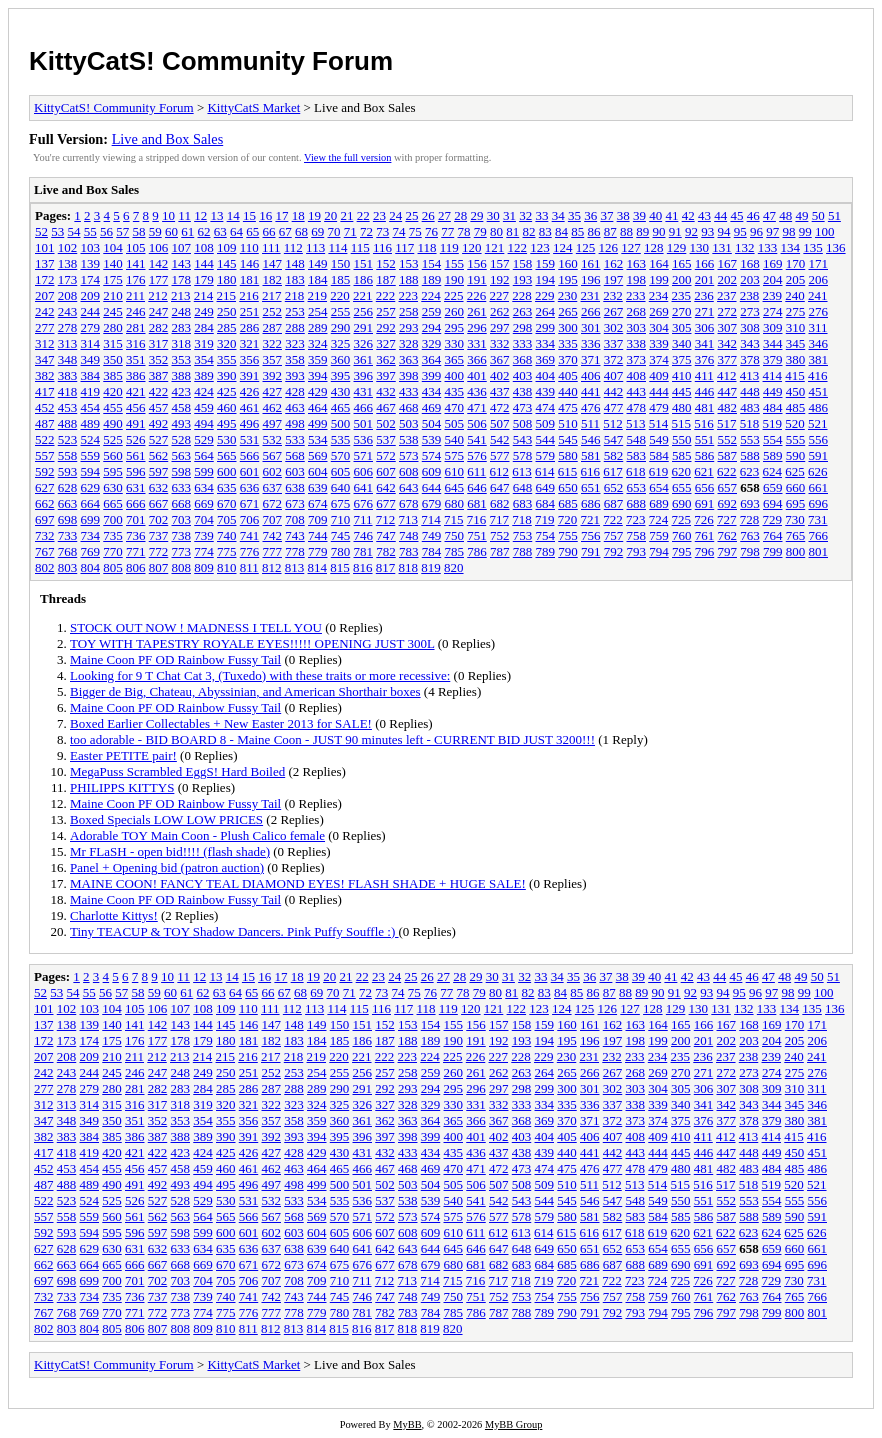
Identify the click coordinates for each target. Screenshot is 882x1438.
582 (614, 455)
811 (249, 567)
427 (273, 391)
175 (113, 279)
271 (705, 311)
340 (682, 343)
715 (454, 519)
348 (68, 359)
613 (522, 471)
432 (386, 391)
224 (431, 295)
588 (750, 455)
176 (136, 279)
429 (318, 391)
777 (273, 551)
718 (522, 519)
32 (525, 215)
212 (158, 295)
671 (250, 503)
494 (204, 423)
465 (341, 407)
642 (386, 487)
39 (639, 215)
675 (341, 503)
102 (68, 247)
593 (68, 471)
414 (773, 375)
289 (318, 327)
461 (250, 407)
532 (273, 439)
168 (750, 263)
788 (523, 551)
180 (227, 279)
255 (341, 311)
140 (113, 263)
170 (796, 263)
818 (409, 567)
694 (773, 503)
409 (659, 375)
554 (773, 439)
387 (159, 375)
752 (500, 535)
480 (682, 407)
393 (295, 375)
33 (541, 215)
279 (91, 327)
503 (409, 423)
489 (91, 423)
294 (432, 327)
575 (455, 455)
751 (477, 535)
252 (273, 311)
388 (182, 375)
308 (750, 327)
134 (791, 247)
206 (819, 279)
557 (45, 455)
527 (159, 439)
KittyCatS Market (253, 107)
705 (227, 519)
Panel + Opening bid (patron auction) (167, 867)
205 (796, 279)
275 (796, 311)
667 (159, 503)
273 (750, 311)
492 (159, 423)
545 (568, 439)
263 (523, 311)
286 (250, 327)
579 (546, 455)
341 (705, 343)
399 (432, 375)
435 (455, 391)
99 (805, 231)
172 (45, 279)
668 (182, 503)
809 (204, 567)
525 (113, 439)
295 (455, 327)
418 (68, 391)
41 (671, 215)
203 (750, 279)
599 (204, 471)
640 (341, 487)
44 (720, 215)
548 (637, 439)
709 (318, 519)
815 (340, 567)
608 (409, 471)
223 (409, 295)
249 (204, 311)
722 (613, 519)
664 (91, 503)
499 (318, 423)
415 (795, 375)
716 (477, 519)
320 (227, 343)
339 (659, 343)
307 (728, 327)
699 (91, 519)
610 (455, 471)
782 (386, 551)
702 (159, 519)
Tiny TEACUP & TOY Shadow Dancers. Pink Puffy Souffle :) (234, 931)
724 (659, 519)
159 (546, 263)
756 (591, 535)
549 (659, 439)
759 (659, 535)
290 (341, 327)
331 (477, 343)
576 (477, 455)
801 (819, 551)
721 (591, 519)
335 (568, 343)
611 (476, 471)
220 (340, 295)
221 (363, 295)
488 (68, 423)
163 (637, 263)
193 (523, 279)
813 (295, 567)
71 (350, 231)
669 (204, 503)
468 (409, 407)
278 (68, 327)
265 (568, 311)
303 (637, 327)
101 (45, 247)
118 (427, 247)
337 (614, 343)
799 (773, 551)
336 (591, 343)
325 (341, 343)
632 (159, 487)
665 (113, 503)
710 (341, 519)
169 (773, 263)
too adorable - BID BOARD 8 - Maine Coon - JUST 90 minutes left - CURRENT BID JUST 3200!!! (332, 739)
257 (386, 311)
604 (318, 471)
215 (227, 295)
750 (455, 535)
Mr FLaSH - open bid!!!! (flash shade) (170, 851)
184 (318, 279)
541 (477, 439)
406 (591, 375)
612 (500, 471)
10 (168, 215)
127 (631, 247)
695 (796, 503)
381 (819, 359)
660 (796, 487)
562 (159, 455)
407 (614, 375)
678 (409, 503)
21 (346, 215)
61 (187, 231)
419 (91, 391)
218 (295, 295)
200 (682, 279)
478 (637, 407)
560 (113, 455)
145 (227, 263)
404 (546, 375)
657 (728, 487)
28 (460, 215)
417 (45, 391)
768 (68, 551)
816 (363, 567)
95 (740, 231)
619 (659, 471)
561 (136, 455)
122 (518, 247)
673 (295, 503)
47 (769, 215)
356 (250, 359)
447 (728, 391)
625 (795, 471)
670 (227, 503)
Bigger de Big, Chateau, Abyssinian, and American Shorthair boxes (245, 691)
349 (91, 359)
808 (182, 567)
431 (364, 391)
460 (227, 407)
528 (182, 439)
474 (546, 407)
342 (728, 343)
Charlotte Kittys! (114, 915)
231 (591, 295)
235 (682, 295)
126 (609, 247)
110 (249, 247)
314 (91, 343)
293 (409, 327)
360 (341, 359)
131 (722, 247)
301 (591, 327)
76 (431, 231)
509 (546, 423)
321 (250, 343)
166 (705, 263)
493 (182, 423)
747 (386, 535)
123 (540, 247)
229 (545, 295)
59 (155, 231)
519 (773, 423)
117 (404, 247)
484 (773, 407)
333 (523, 343)
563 (182, 455)
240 (795, 295)
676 (364, 503)
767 (45, 551)
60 (171, 231)
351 (136, 359)
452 (45, 407)
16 (265, 215)
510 (568, 423)
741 (250, 535)
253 (295, 311)
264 (546, 311)
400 (455, 375)
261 (477, 311)
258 (409, 311)
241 (818, 295)
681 (477, 503)
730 (795, 519)
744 (318, 535)
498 (295, 423)
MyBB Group (513, 1424)
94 (724, 231)
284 (204, 327)
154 (432, 263)
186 (364, 279)
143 (182, 263)
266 (591, 311)
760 (682, 535)
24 (395, 215)
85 (577, 231)
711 (363, 519)
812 (272, 567)
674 (318, 503)
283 (182, 327)
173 (68, 279)
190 (455, 279)
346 (819, 343)
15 (249, 215)
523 (68, 439)
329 (432, 343)
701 (136, 519)
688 (637, 503)
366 (477, 359)
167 (728, 263)
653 (637, 487)
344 (773, 343)
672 (273, 503)
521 (818, 423)
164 (659, 263)
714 (431, 519)
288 (295, 327)
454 (91, 407)
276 (819, 311)
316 (136, 343)
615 (568, 471)
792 (614, 551)
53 (57, 231)
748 (409, 535)
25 (411, 215)
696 (819, 503)
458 (182, 407)
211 (135, 295)
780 (341, 551)
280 (113, 327)
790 (568, 551)
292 (386, 327)
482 (728, 407)
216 (249, 295)
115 (360, 247)
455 (113, 407)
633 (182, 487)
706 (250, 519)
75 (415, 231)
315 (113, 343)
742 (273, 535)
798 (750, 551)
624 (773, 471)
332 (500, 343)
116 (382, 247)
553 (750, 439)
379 (773, 359)
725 (682, 519)
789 (546, 551)
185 (341, 279)
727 (727, 519)
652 (614, 487)
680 (455, 503)
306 (705, 327)
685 (568, 503)
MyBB (407, 1424)
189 (432, 279)
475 (568, 407)
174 (91, 279)
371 (591, 359)
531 (250, 439)
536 (364, 439)
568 (295, 455)
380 (796, 359)
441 (591, 391)
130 (700, 247)
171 (819, 263)
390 (227, 375)
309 (773, 327)
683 (523, 503)
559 (91, 455)
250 (227, 311)
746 (364, 535)
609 (432, 471)
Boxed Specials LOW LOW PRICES (166, 819)
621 (704, 471)
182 (273, 279)
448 (750, 391)
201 (705, 279)
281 (136, 327)
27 (444, 215)
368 (523, 359)
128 (654, 247)
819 (431, 567)
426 (250, 391)
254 (318, 311)
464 (318, 407)
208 (68, 295)
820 (454, 567)
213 (181, 295)
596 (136, 471)
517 (727, 423)
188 (409, 279)
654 (659, 487)
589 (773, 455)
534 (318, 439)
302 (614, 327)
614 (545, 471)
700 (113, 519)
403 (523, 375)
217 (272, 295)
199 (659, 279)
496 (250, 423)
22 (363, 215)
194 (546, 279)
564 (204, 455)
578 (523, 455)
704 (204, 519)
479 (659, 407)
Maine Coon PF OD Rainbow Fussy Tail (175, 659)
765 (796, 535)
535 (341, 439)
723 (636, 519)
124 (563, 247)
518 (750, 423)
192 (500, 279)
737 (159, 535)
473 (523, 407)
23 (379, 215)
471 (477, 407)
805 (113, 567)
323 (295, 343)
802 (45, 567)
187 (386, 279)
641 (364, 487)
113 (315, 247)
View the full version (347, 157)
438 (523, 391)
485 (796, 407)
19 (314, 215)
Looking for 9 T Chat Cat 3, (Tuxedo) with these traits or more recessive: (260, 675)
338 (637, 343)
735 (113, 535)
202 (728, 279)
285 (227, 327)
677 (386, 503)
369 (546, 359)
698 (68, 519)
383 (68, 375)
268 (637, 311)
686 (591, 503)
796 (705, 551)
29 (476, 215)
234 (659, 295)
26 (428, 215)
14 (233, 215)
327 (386, 343)
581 (591, 455)
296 (477, 327)
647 (500, 487)
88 (626, 231)
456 (136, 407)
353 (182, 359)
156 (477, 263)
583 (637, 455)
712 (386, 519)
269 (659, 311)
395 (341, 375)
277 (45, 327)
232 (613, 295)
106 (159, 247)
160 (568, 263)
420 (113, 391)
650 (568, 487)
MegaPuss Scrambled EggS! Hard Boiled (177, 771)
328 (409, 343)
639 (318, 487)
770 (113, 551)
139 (91, 263)
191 (477, 279)
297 (500, 327)
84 (561, 231)
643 (409, 487)
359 (318, 359)
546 (591, 439)
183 (295, 279)
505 (455, 423)
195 (568, 279)
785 (455, 551)
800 (796, 551)
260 (455, 311)
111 (271, 247)
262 (500, 311)
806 (136, 567)
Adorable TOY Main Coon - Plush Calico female (197, 835)
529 (204, 439)
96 (756, 231)
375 (682, 359)
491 (136, 423)
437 (500, 391)
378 (750, 359)
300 (568, 327)
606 (364, 471)
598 (182, 471)
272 (728, 311)
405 (568, 375)
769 (91, 551)
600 (227, 471)
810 (227, 567)
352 (159, 359)
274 (773, 311)
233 (636, 295)
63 (220, 231)
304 (659, 327)
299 (546, 327)
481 (705, 407)
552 (728, 439)
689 (659, 503)
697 (45, 519)
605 (341, 471)
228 (522, 295)
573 (409, 455)
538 (409, 439)
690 (682, 503)
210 (113, 295)
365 (455, 359)
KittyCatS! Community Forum (211, 61)
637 (273, 487)
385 (113, 375)
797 (728, 551)
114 (337, 247)
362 (386, 359)
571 (364, 455)
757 (614, 535)
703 (182, 519)
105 (136, 247)
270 (682, 311)
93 (707, 231)
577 (500, 455)
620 (682, 471)
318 (182, 343)
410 (682, 375)
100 (825, 231)
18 (298, 215)
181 (250, 279)
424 (204, 391)
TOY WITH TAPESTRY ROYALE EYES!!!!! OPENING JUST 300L (252, 643)
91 (675, 231)
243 (68, 311)
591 (819, 455)
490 (113, 423)
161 (591, 263)
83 (545, 231)
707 (273, 519)
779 (318, 551)
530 (227, 439)
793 (637, 551)
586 (705, 455)
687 (614, 503)
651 (591, 487)
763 (750, 535)
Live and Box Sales (168, 139)
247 (159, 311)
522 (45, 439)
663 (68, 503)
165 (682, 263)
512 (613, 423)
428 (295, 391)
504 (432, 423)
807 (159, 567)
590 (796, 455)
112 (293, 247)
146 (250, 263)
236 (704, 295)
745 (341, 535)
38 (623, 215)
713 (409, 519)
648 (523, 487)
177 (159, 279)
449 (773, 391)
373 (637, 359)
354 (204, 359)
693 (750, 503)
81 (512, 231)
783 (409, 551)
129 (677, 247)
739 (204, 535)
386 (136, 375)
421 (136, 391)
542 (500, 439)
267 (614, 311)
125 (586, 247)
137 (45, 263)
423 (182, 391)
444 (659, 391)
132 (745, 247)
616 (591, 471)
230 (568, 295)
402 (500, 375)
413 (750, 375)
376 (705, 359)
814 (318, 567)
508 (523, 423)
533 (295, 439)
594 (91, 471)
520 (795, 423)
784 (432, 551)
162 (614, 263)
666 (136, 503)
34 (558, 215)
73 (382, 231)
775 (227, 551)
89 (642, 231)
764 (773, 535)
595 (113, 471)
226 (477, 295)
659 (773, 487)
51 (834, 215)
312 (45, 343)
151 (364, 263)
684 (546, 503)
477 (614, 407)
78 (464, 231)
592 (45, 471)
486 (819, 407)
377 (728, 359)
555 (796, 439)
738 (182, 535)
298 (523, 327)
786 (477, 551)
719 (545, 519)
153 (409, 263)
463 (295, 407)
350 (113, 359)
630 (113, 487)
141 (136, 263)
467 (386, 407)
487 (45, 423)
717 (500, 519)
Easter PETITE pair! (123, 755)
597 (159, 471)
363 (409, 359)
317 (159, 343)
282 (159, 327)
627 (45, 487)
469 (432, 407)
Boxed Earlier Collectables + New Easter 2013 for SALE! (221, 723)
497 (273, 423)
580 (568, 455)
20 (330, 215)
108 (204, 247)
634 (204, 487)
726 (704, 519)
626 (818, 471)
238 (750, 295)
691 (705, 503)
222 (386, 295)
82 (529, 231)
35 (574, 215)
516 (704, 423)
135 (813, 247)
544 (546, 439)
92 (691, 231)
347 (45, 359)
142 (159, 263)
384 (91, 375)
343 (750, 343)
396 (364, 375)
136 (836, 247)
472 (500, 407)
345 (796, 343)
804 (91, 567)
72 (366, 231)
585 (682, 455)
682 (500, 503)
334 (546, 343)
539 (432, 439)
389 (204, 375)
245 (113, 311)
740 (227, 535)
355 (227, 359)
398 (409, 375)
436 (477, 391)
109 (227, 247)
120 (472, 247)
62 (204, 231)
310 (796, 327)
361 (364, 359)
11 (184, 215)
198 (637, 279)
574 (432, 455)
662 (45, 503)
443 (637, 391)
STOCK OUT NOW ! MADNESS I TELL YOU (196, 627)
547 (614, 439)
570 (341, 455)
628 (68, 487)
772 (159, 551)
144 (204, 263)
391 (250, 375)
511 (590, 423)
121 (495, 247)
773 (182, 551)
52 (41, 231)
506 (477, 423)
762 (728, 535)
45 (736, 215)
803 (68, 567)
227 (500, 295)
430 (341, 391)
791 (591, 551)
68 (301, 231)
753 (523, 535)
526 (136, 439)
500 (341, 423)
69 (317, 231)
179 (204, 279)
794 (659, 551)
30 (493, 215)
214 (204, 295)
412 (727, 375)
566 (250, 455)
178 (182, 279)
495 (227, 423)
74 (399, 231)
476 (591, 407)
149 (318, 263)
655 (682, 487)
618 (636, 471)
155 (455, 263)
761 (705, 535)
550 (682, 439)
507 (500, 423)
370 (568, 359)
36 (590, 215)
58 (139, 231)
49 (801, 215)
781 (364, 551)
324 (318, 343)
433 (409, 391)
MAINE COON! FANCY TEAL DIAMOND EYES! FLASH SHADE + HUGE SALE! (298, 883)
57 (122, 231)
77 (447, 231)
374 (659, 359)
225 (454, 295)
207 (45, 295)
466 (364, 407)
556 (819, 439)
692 (728, 503)
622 (727, 471)
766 (819, 535)
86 (594, 231)
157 (500, 263)
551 (705, 439)
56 (106, 231)
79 (480, 231)
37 (606, 215)
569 (318, 455)
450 (796, 391)
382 (45, 375)
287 (273, 327)
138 (68, 263)
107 (182, 247)
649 (546, 487)
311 (818, 327)
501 (364, 423)
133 (768, 247)
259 (432, 311)
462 (273, 407)
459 (204, 407)
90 (659, 231)
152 (386, 263)
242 (45, 311)
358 (295, 359)
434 (432, 391)
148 (295, 263)
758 (637, 535)
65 (252, 231)
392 (273, 375)
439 (546, 391)
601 (250, 471)
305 (682, 327)
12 (200, 215)
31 (509, 215)
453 (68, 407)
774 (204, 551)
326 (364, 343)
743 (295, 535)
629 (91, 487)
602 (273, 471)
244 (91, 311)
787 (500, 551)
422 (159, 391)
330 (455, 343)
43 (704, 215)
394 (318, 375)
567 (273, 455)
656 (705, 487)
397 (386, 375)
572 (386, 455)
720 (568, 519)
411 (704, 375)
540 (455, 439)
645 (455, 487)
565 (227, 455)
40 (655, 215)
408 (637, 375)
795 (682, 551)
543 (523, 439)
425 (227, 391)
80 (496, 231)
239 (773, 295)
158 (523, 263)
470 (455, 407)
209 (91, 295)
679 (432, 503)
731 (818, 519)
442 (614, 391)
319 (204, 343)
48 (785, 215)
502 (386, 423)
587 (728, 455)
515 (682, 423)
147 (273, 263)
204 (773, 279)
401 (477, 375)
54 (74, 231)
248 (182, 311)
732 (45, 535)
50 (818, 215)
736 (136, 535)
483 (750, 407)
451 (819, 391)
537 (386, 439)
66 (269, 231)
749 (432, 535)
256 (364, 311)
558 (68, 455)
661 (819, 487)
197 (614, 279)
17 (281, 215)
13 (216, 215)
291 (364, 327)
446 (705, 391)
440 (568, 391)
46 (753, 215)
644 (432, 487)
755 (568, 535)
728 (750, 519)
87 (610, 231)
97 (772, 231)
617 (613, 471)
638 (295, 487)
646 (477, 487)
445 (682, 391)
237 (727, 295)
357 (273, 359)
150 (341, 263)
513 (636, 423)
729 (773, 519)
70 (334, 231)
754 (546, 535)
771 (136, 551)
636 (250, 487)
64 (236, 231)
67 (285, 231)
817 (386, 567)
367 (500, 359)
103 (91, 247)
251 (250, 311)
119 (449, 247)
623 (750, 471)
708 (295, 519)
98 (789, 231)
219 (318, 295)
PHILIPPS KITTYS (122, 787)
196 (591, 279)
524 (91, 439)
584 (659, 455)
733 (68, 535)
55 (90, 231)
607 (386, 471)
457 (159, 407)
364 (432, 359)
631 (136, 487)
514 (659, 423)
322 (273, 343)
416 (818, 375)
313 (68, 343)
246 (136, 311)
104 (113, 247)
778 (295, 551)
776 (250, 551)
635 (227, 487)
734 (91, 535)
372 (614, 359)
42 (688, 215)
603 (295, 471)
